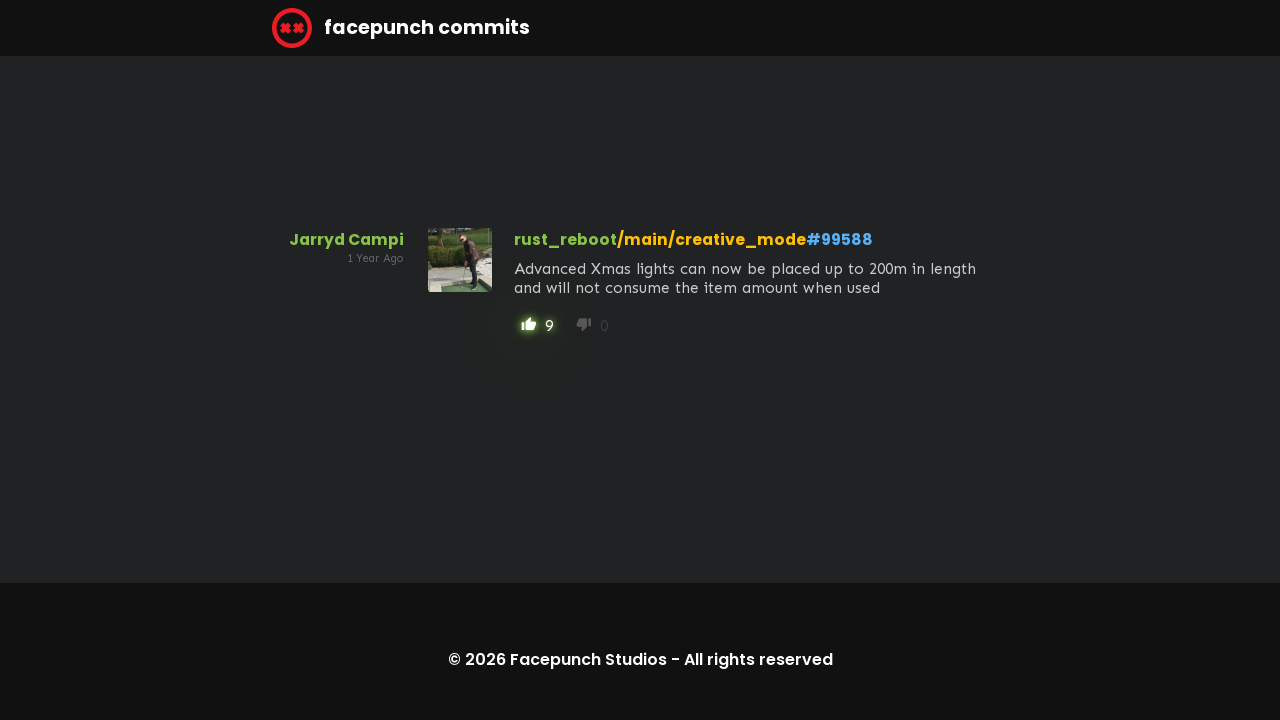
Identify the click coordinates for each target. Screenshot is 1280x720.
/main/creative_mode (711, 239)
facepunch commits (401, 28)
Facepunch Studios (588, 659)
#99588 (839, 239)
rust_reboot (565, 239)
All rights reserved (758, 659)
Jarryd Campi (346, 239)
